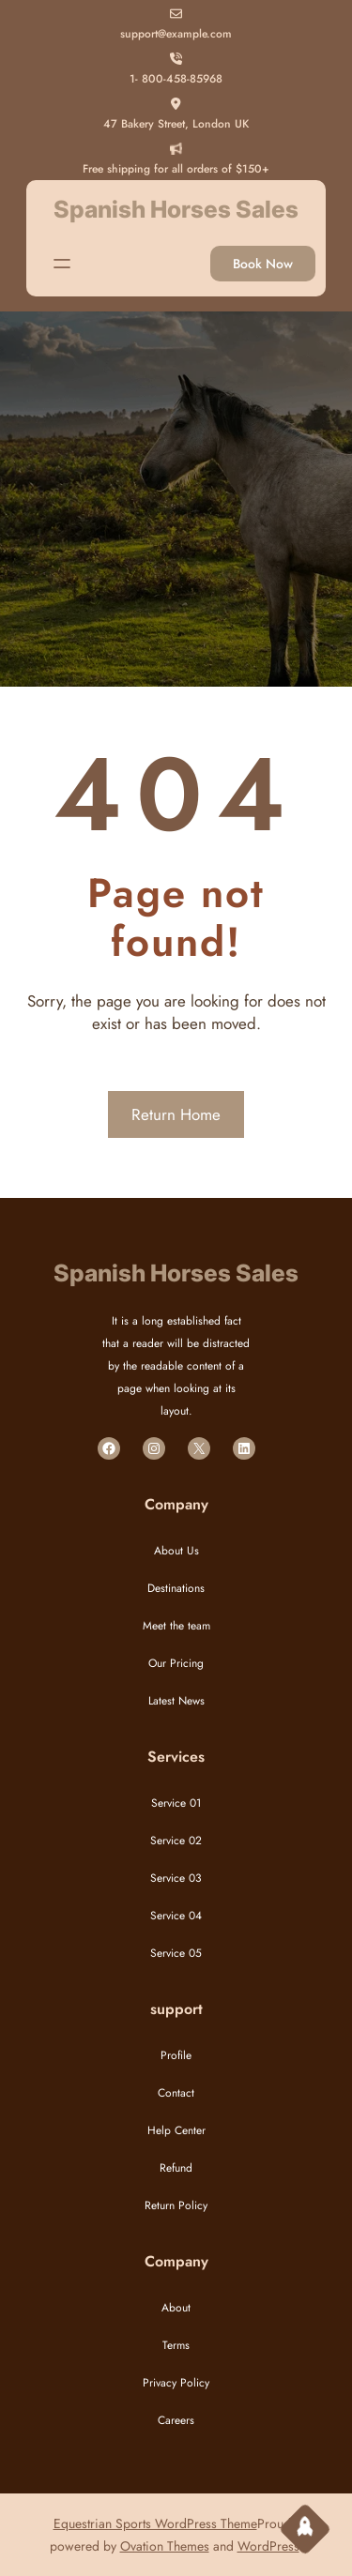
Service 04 (176, 1915)
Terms (176, 2345)
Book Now (263, 263)
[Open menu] (62, 263)
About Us (176, 1550)
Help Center (176, 2130)
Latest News (176, 1700)
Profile (176, 2055)
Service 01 (176, 1803)
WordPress (268, 2546)
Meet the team (176, 1625)
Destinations (176, 1588)
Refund (176, 2167)
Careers (176, 2420)
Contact (176, 2092)
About (176, 2307)
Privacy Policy (176, 2382)
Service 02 (176, 1840)
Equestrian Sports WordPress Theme (155, 2523)
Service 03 (176, 1878)
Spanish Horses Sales (176, 209)
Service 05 (176, 1953)
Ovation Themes (164, 2546)
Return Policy (176, 2205)
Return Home (176, 1114)
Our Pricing (176, 1663)
